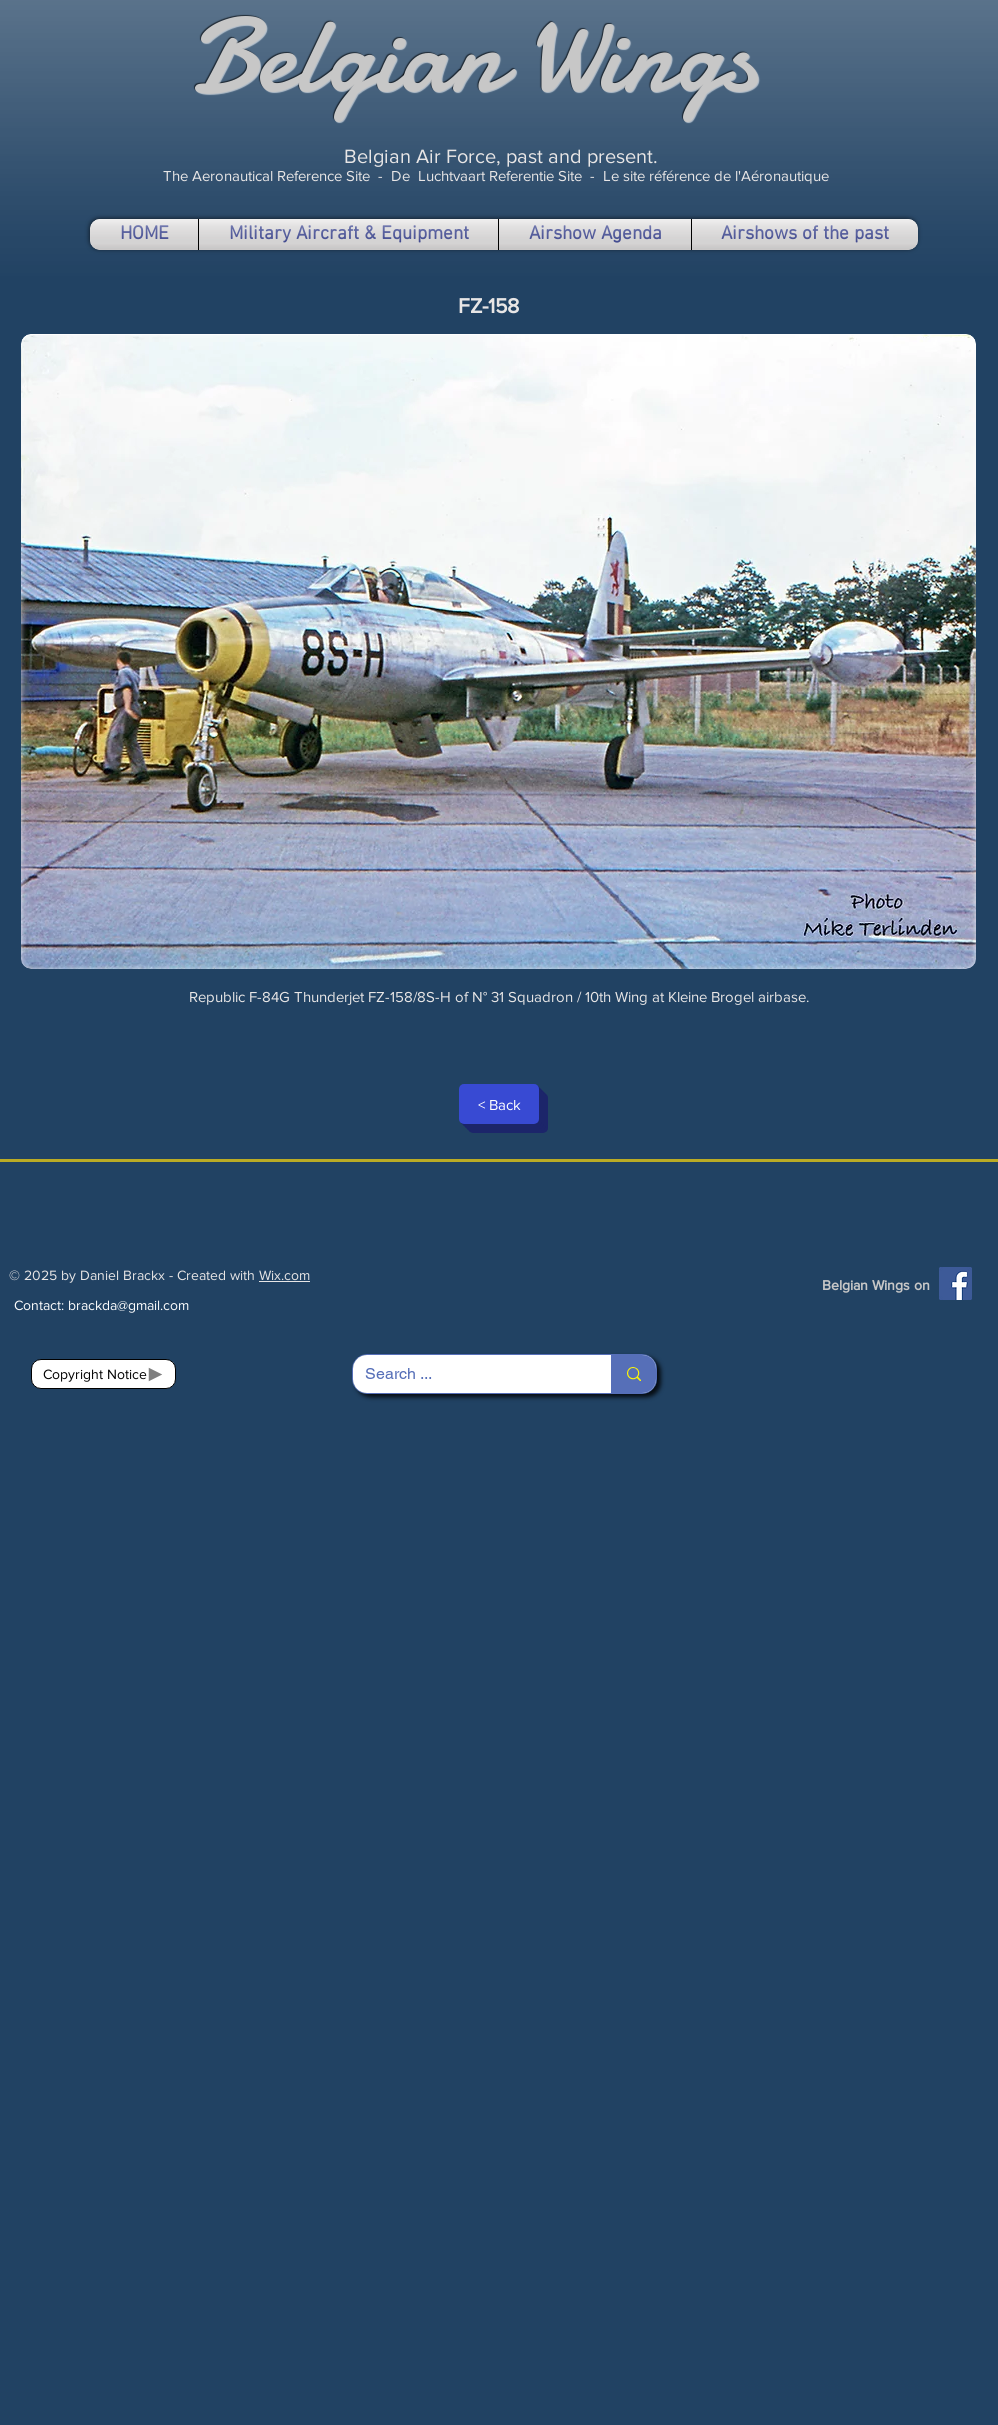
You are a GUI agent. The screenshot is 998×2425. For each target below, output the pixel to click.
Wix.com (284, 1275)
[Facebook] (955, 1283)
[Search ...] (467, 1374)
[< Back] (499, 1104)
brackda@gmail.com (128, 1305)
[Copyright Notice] (103, 1374)
